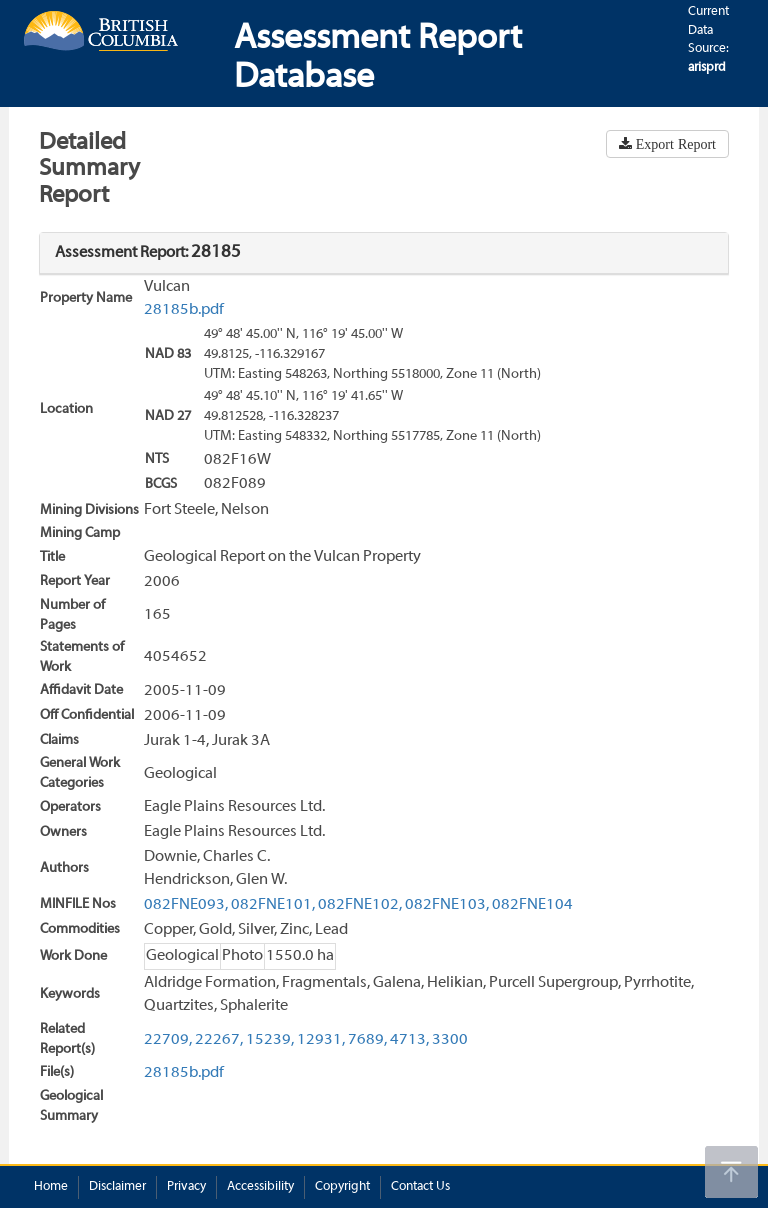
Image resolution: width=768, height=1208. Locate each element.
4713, (409, 1040)
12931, (321, 1040)
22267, (219, 1040)
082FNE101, (273, 905)
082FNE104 (532, 905)
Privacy (186, 1187)
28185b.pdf (184, 310)
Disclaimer (117, 1187)
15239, (270, 1040)
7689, (367, 1040)
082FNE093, (186, 905)
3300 (450, 1040)
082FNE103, (447, 905)
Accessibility (260, 1187)
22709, (168, 1040)
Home (51, 1187)
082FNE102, (360, 905)
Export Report (674, 144)
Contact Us (420, 1187)
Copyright (342, 1187)
